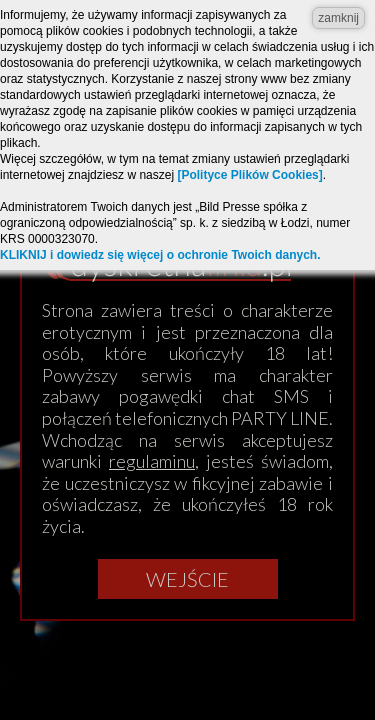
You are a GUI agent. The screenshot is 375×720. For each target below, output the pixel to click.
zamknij (338, 18)
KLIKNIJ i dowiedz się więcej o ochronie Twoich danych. (160, 255)
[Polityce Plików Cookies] (249, 175)
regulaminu (152, 461)
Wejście (187, 579)
